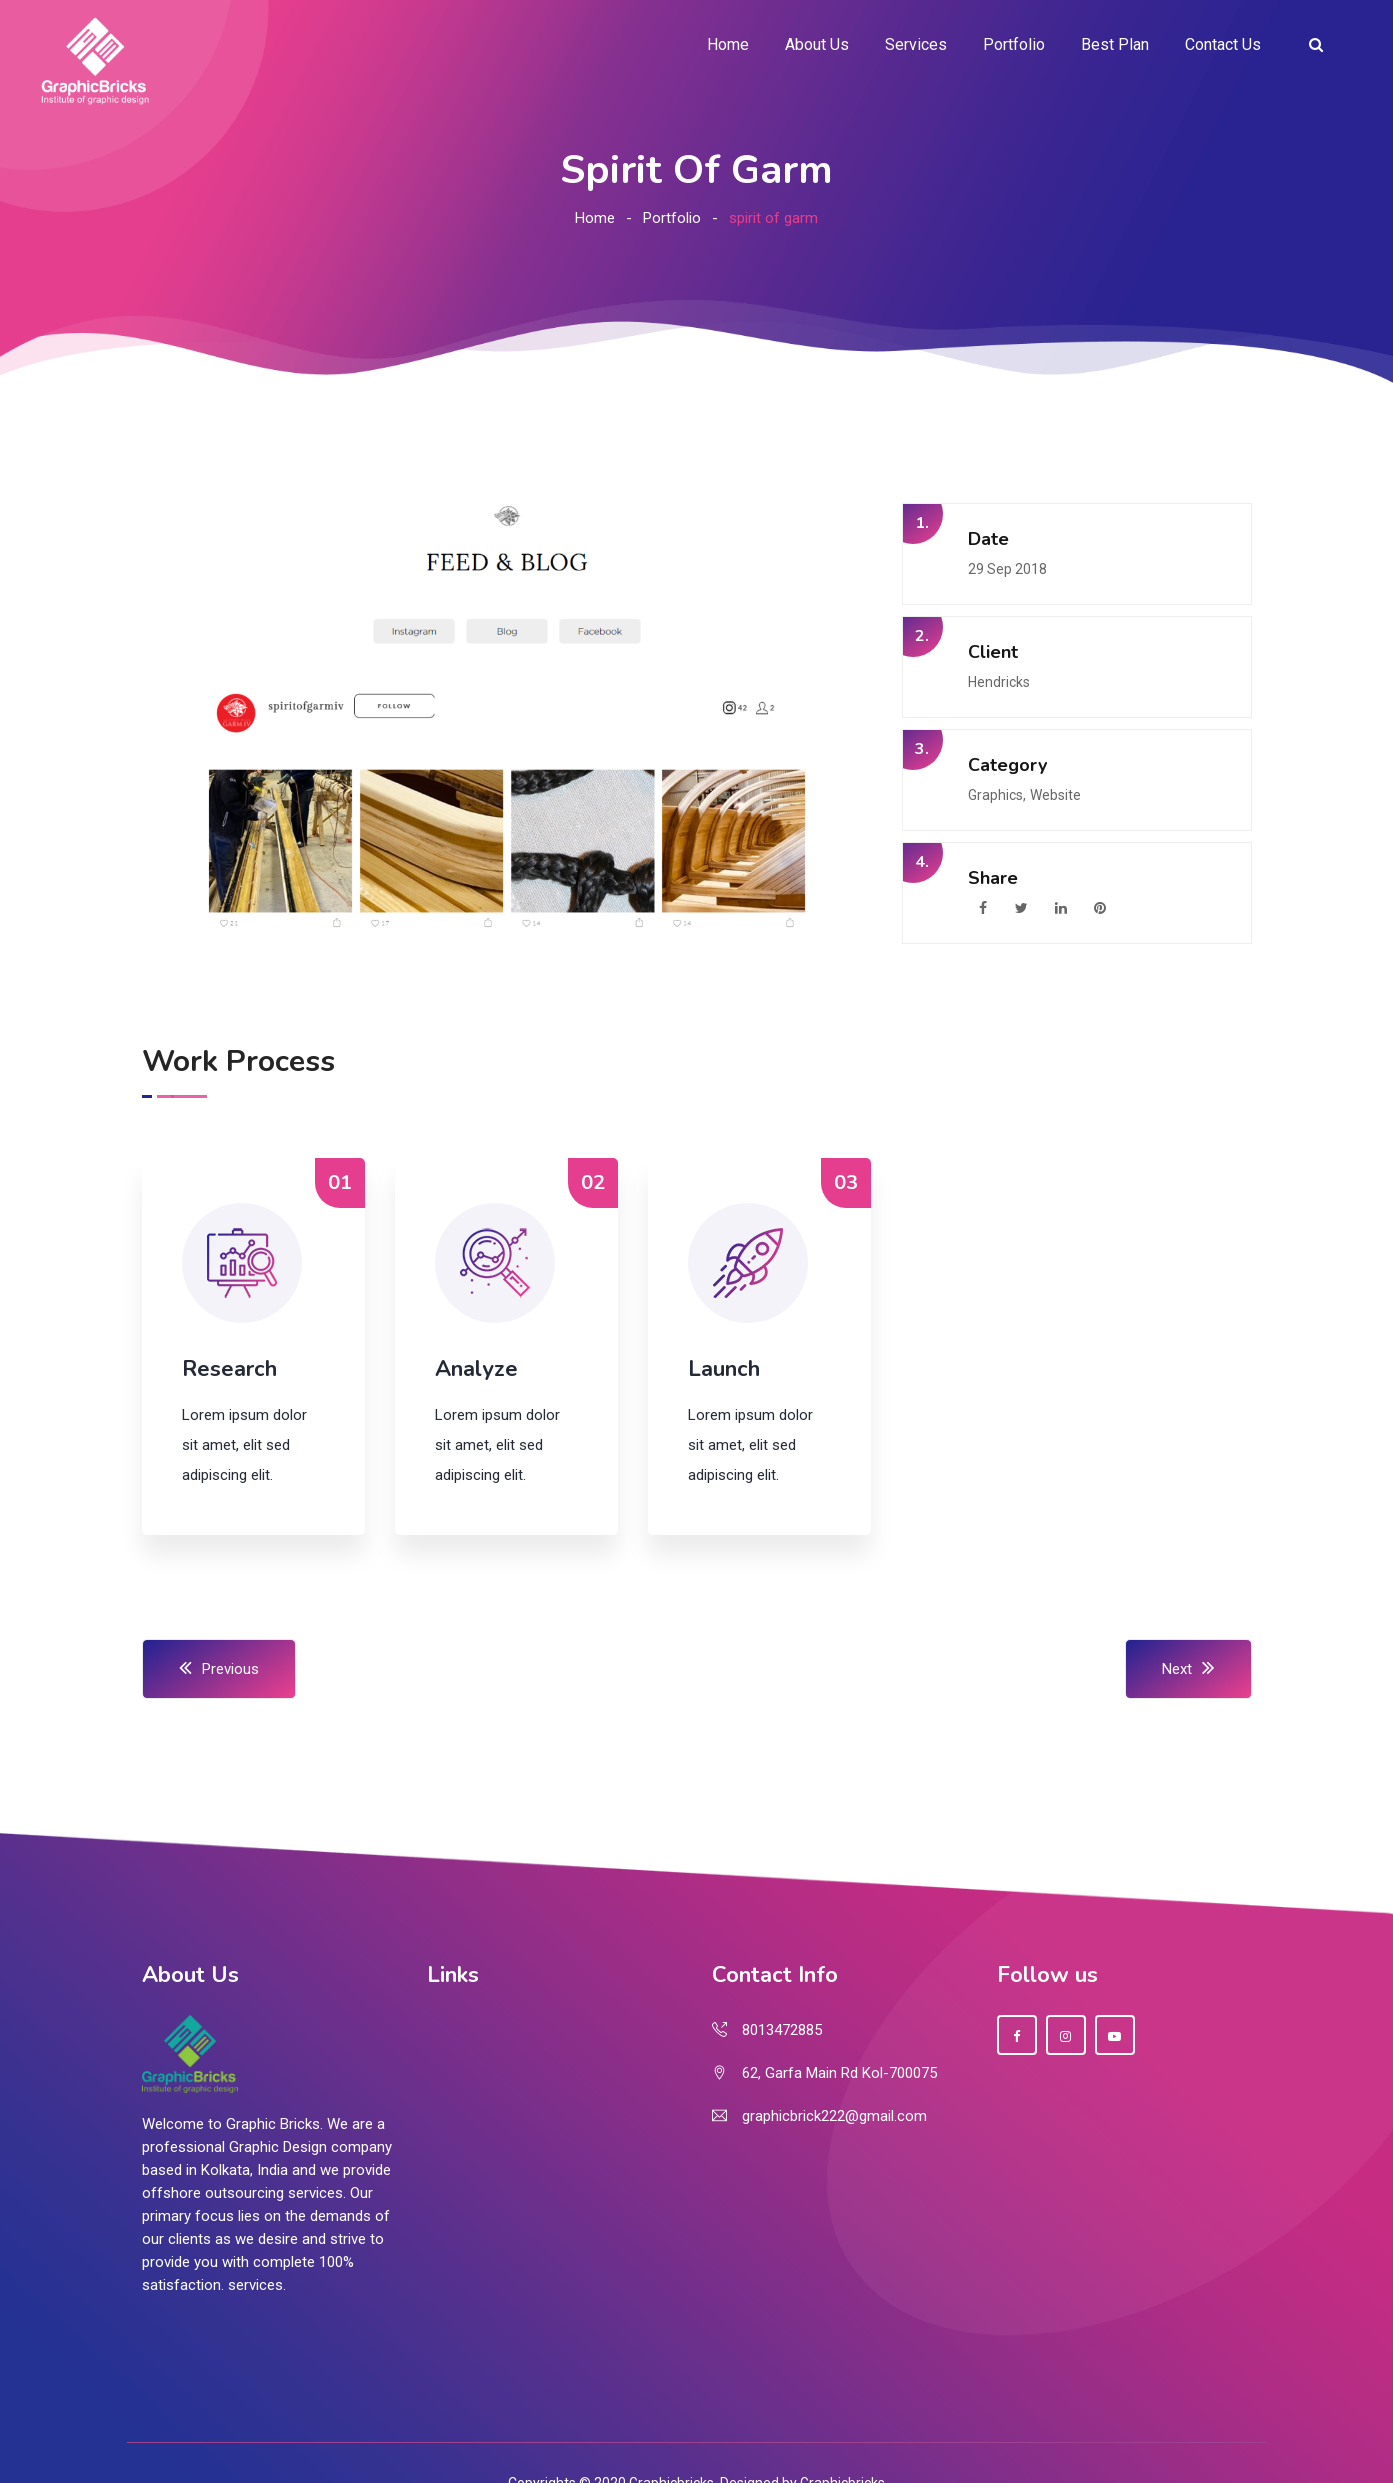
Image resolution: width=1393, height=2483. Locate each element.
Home (728, 44)
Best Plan (1115, 44)
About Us (817, 44)
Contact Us (1223, 44)
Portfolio (1014, 44)
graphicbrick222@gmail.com (834, 2116)
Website (1055, 795)
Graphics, (997, 795)
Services (916, 44)
